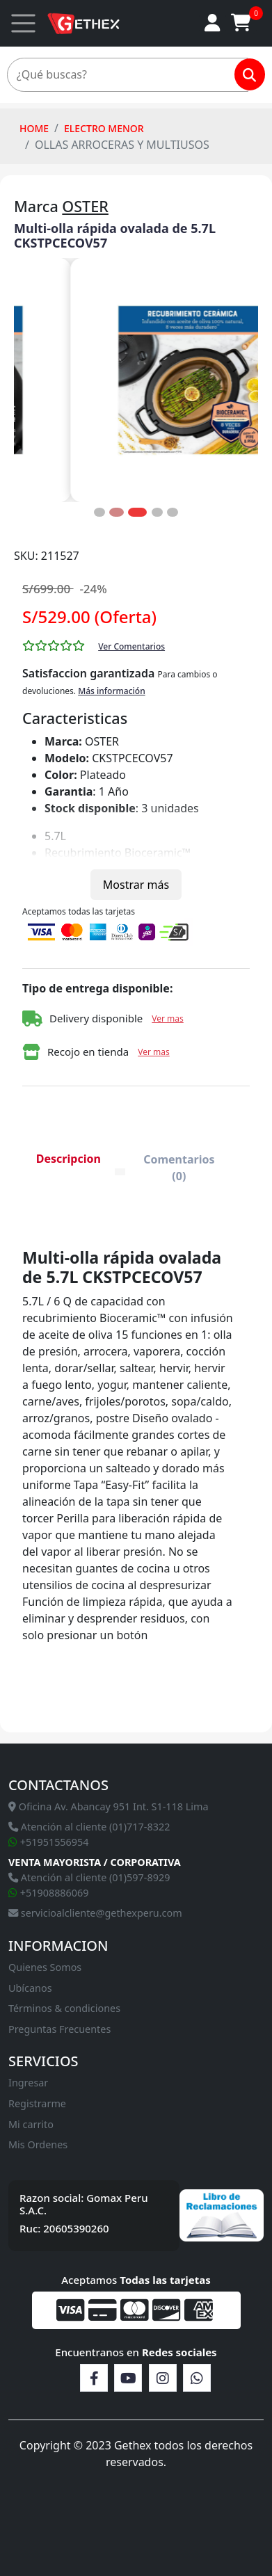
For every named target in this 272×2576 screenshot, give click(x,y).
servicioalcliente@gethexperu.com (95, 1912)
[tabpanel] (127, 1465)
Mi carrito (31, 2124)
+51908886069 (48, 1892)
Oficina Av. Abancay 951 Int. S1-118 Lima (108, 1806)
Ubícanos (30, 1988)
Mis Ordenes (37, 2144)
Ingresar (28, 2082)
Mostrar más (136, 884)
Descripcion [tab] (68, 1158)
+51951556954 (48, 1842)
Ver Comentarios (131, 646)
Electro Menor (104, 128)
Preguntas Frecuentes (59, 2029)
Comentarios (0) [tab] (178, 1168)
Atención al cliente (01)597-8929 (89, 1877)
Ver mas (168, 1018)
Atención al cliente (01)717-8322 (89, 1826)
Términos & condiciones (64, 2008)
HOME (34, 128)
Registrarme (37, 2103)
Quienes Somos (44, 1967)
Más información (111, 691)
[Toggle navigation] (23, 23)
